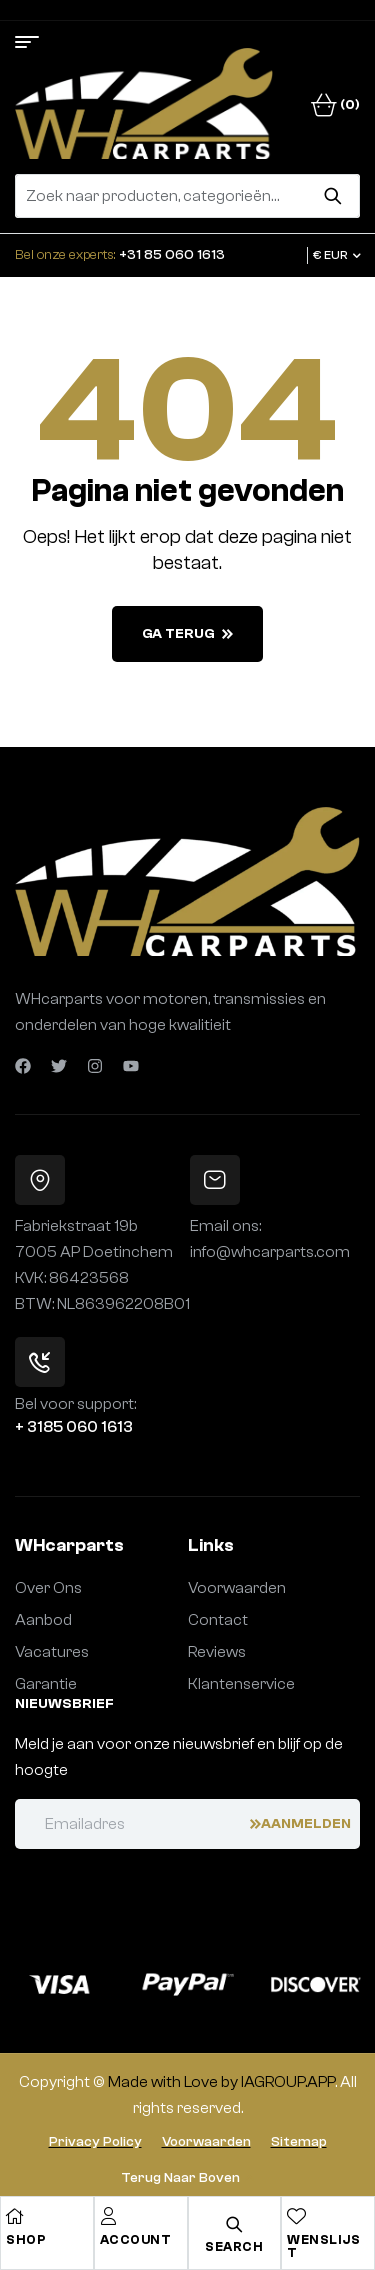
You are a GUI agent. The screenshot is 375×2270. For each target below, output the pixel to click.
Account (136, 2239)
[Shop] (15, 2216)
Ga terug (187, 634)
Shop (26, 2239)
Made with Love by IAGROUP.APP (221, 2082)
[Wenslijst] (296, 2216)
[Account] (109, 2216)
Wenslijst (323, 2246)
